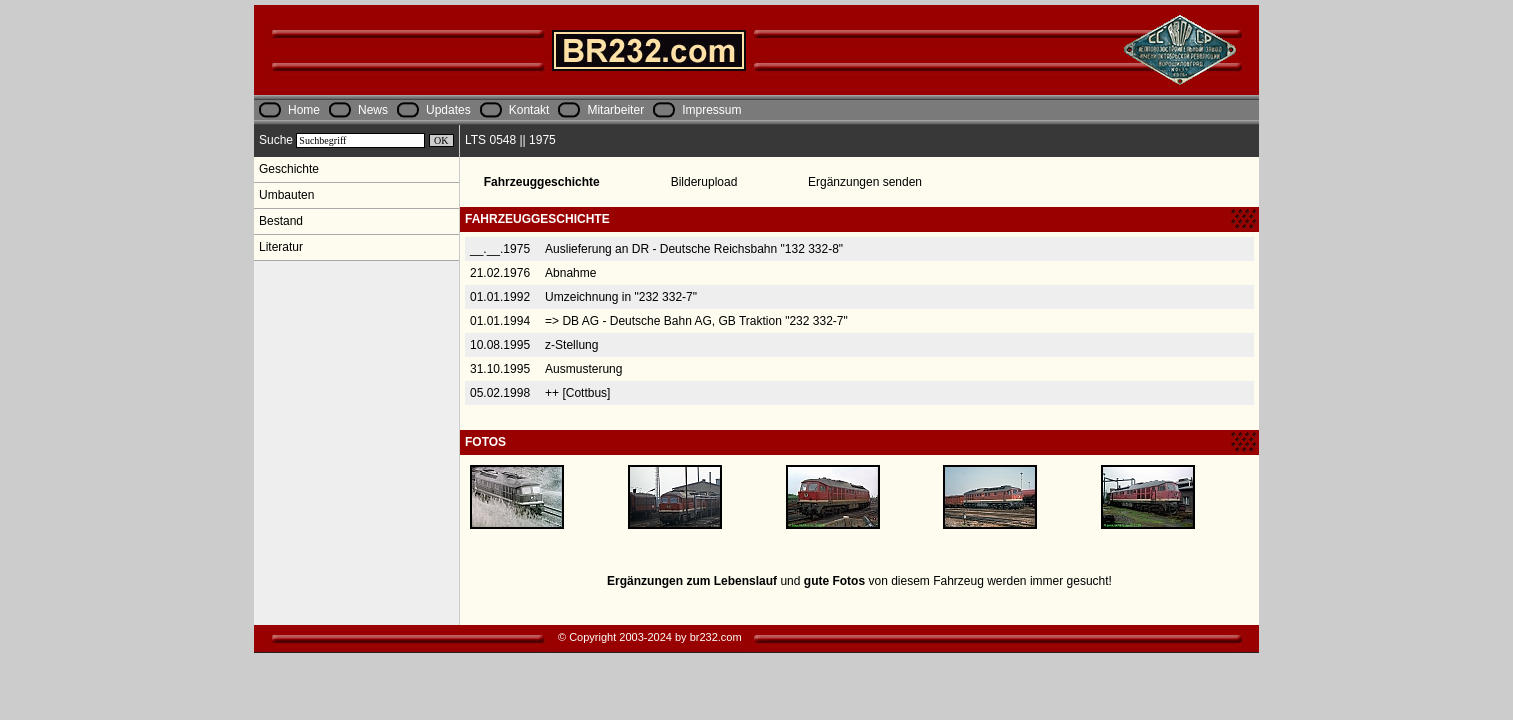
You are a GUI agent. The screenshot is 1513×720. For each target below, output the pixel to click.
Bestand (281, 221)
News (373, 110)
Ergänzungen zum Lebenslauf (692, 581)
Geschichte (289, 169)
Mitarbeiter (615, 110)
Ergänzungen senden (865, 182)
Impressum (711, 110)
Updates (448, 110)
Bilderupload (704, 182)
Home (304, 110)
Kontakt (529, 110)
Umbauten (286, 195)
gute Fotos (834, 581)
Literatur (281, 247)
